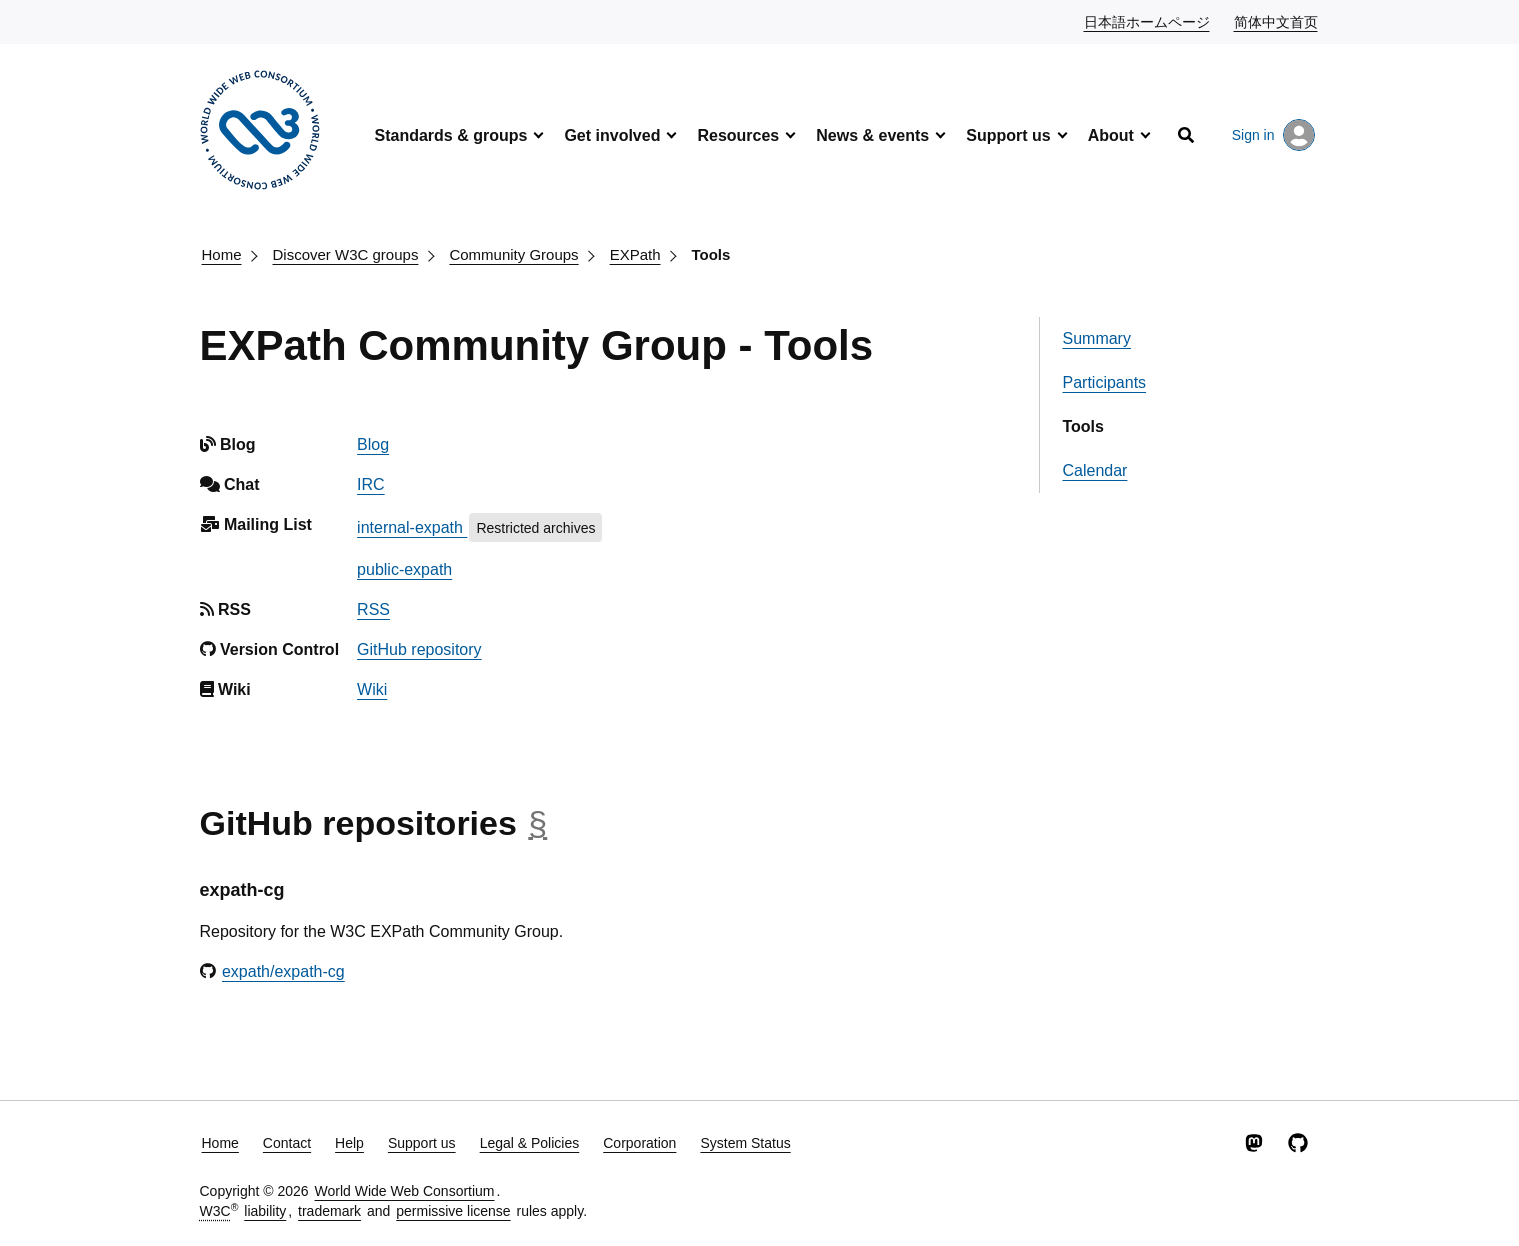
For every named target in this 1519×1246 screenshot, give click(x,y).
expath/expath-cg (283, 971)
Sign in (1273, 135)
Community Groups (513, 254)
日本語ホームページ (1148, 21)
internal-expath (412, 527)
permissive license (453, 1211)
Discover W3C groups (346, 254)
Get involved (612, 135)
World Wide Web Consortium (405, 1191)
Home (222, 254)
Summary (1096, 338)
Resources (738, 135)
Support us (1008, 135)
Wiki (372, 689)
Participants (1104, 382)
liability (265, 1211)
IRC (371, 484)
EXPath (635, 254)
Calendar (1094, 470)
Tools (711, 254)
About (1111, 135)
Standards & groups (451, 135)
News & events (872, 135)
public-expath (404, 569)
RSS (373, 609)
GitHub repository (419, 649)
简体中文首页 (1277, 21)
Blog (373, 444)
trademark (329, 1211)
